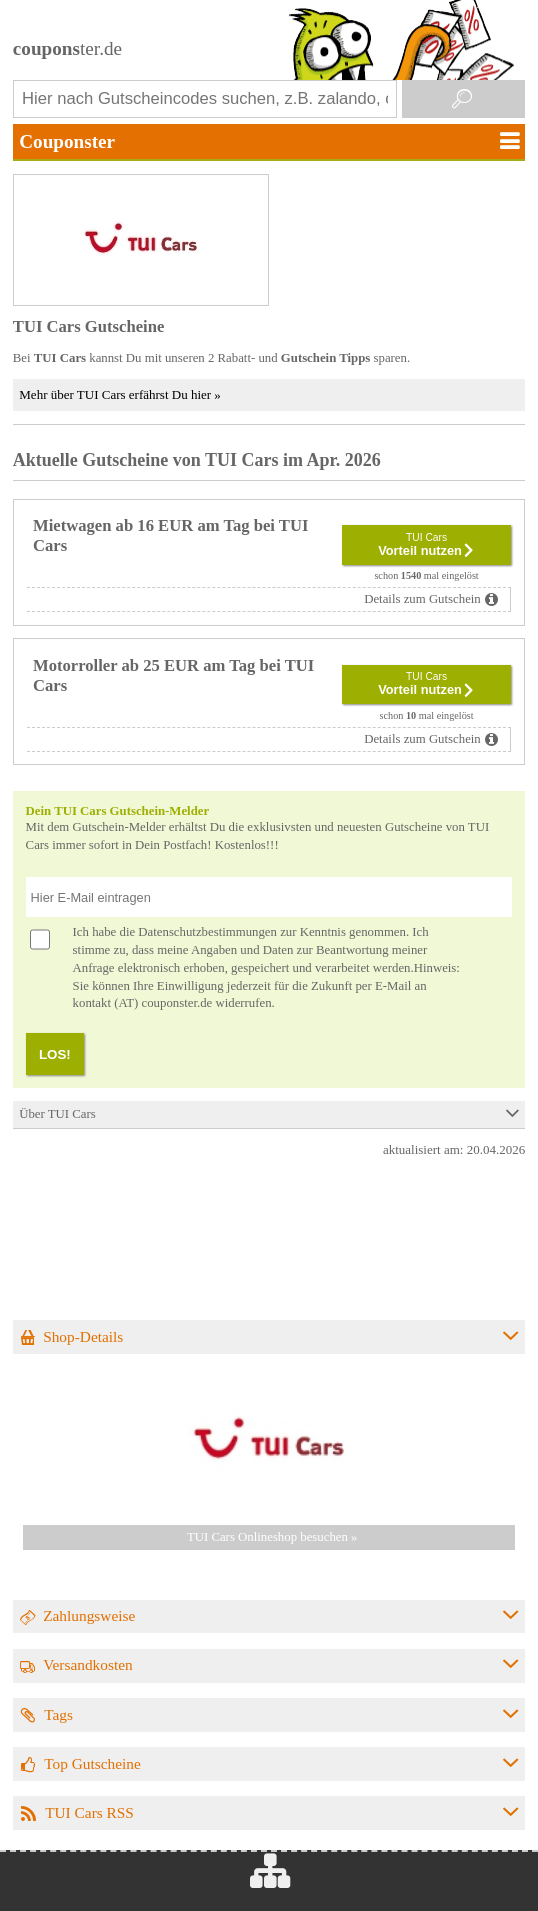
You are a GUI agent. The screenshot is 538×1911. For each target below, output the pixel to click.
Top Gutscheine (92, 1763)
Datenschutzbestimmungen (207, 932)
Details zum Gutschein (422, 599)
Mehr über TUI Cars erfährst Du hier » (120, 394)
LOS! (55, 1054)
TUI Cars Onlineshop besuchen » (272, 1537)
